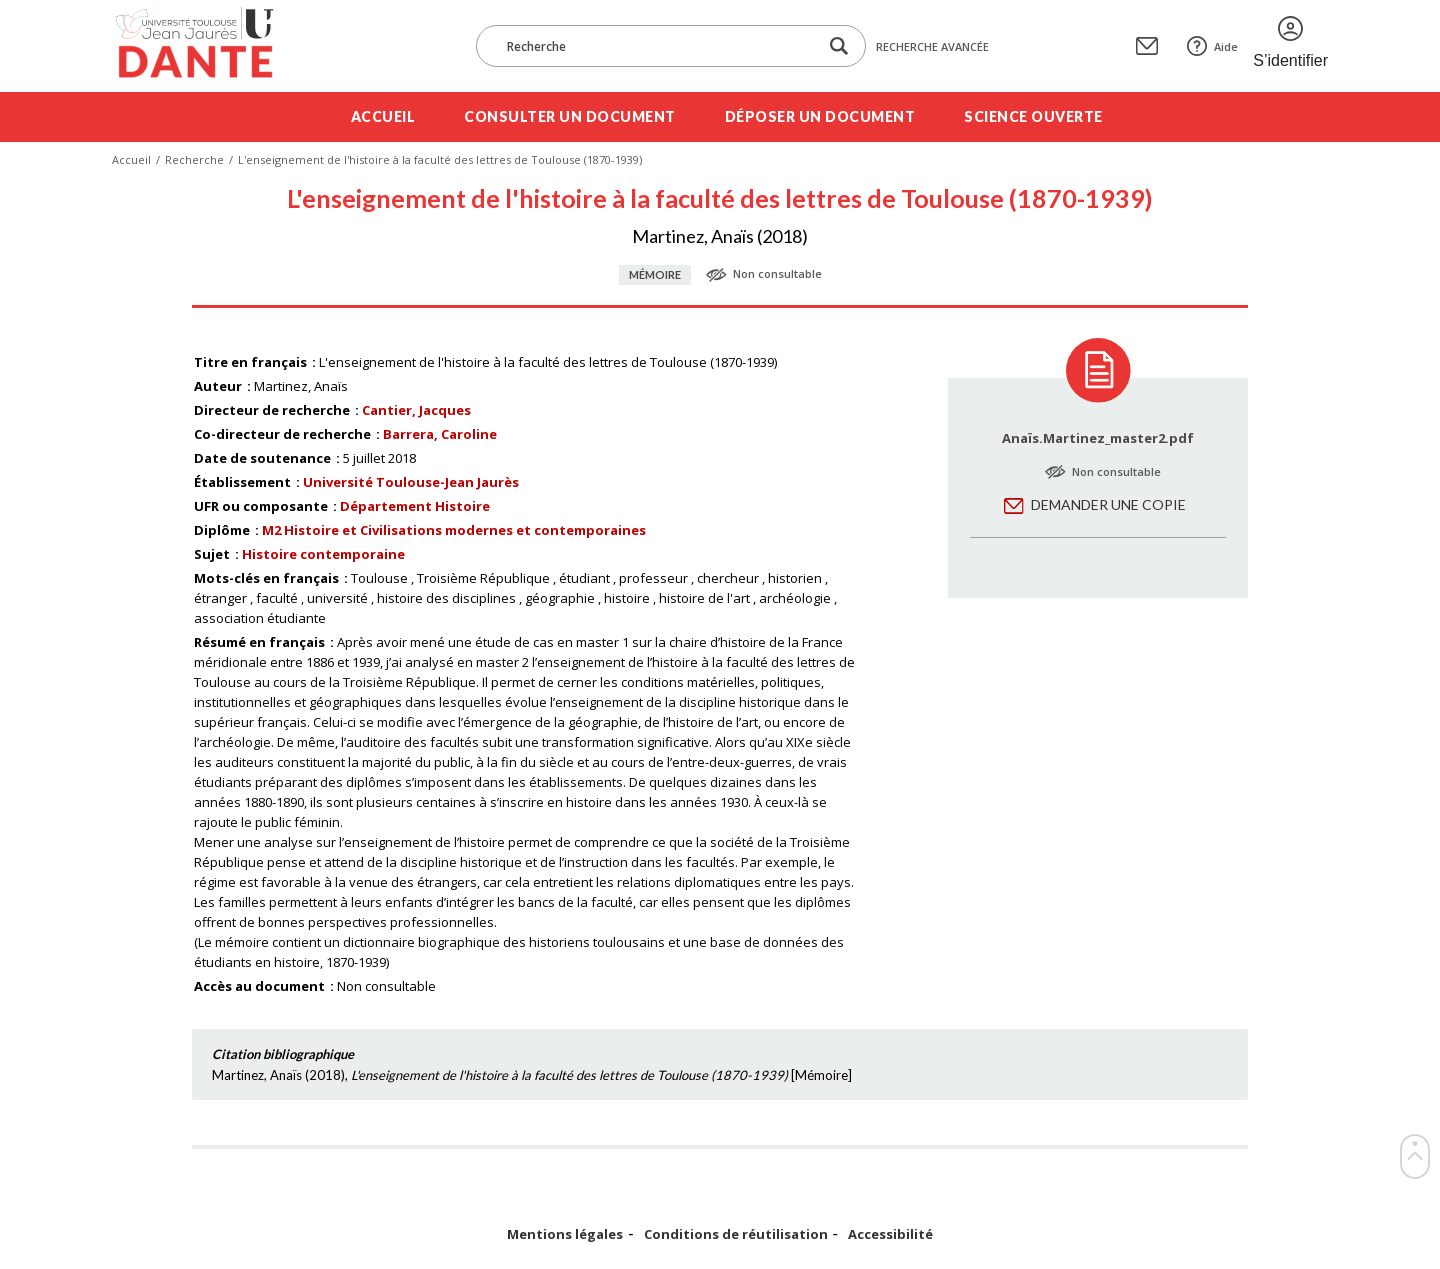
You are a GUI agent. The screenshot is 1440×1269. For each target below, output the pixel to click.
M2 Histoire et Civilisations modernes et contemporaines (454, 530)
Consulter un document (570, 116)
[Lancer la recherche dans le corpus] (839, 46)
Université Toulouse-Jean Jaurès (411, 482)
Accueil (383, 116)
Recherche (194, 159)
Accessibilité (890, 1234)
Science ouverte (1033, 116)
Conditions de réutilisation (736, 1234)
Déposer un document (820, 116)
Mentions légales (565, 1234)
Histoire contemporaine (323, 554)
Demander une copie (1108, 504)
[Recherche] (657, 46)
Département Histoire (415, 506)
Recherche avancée (932, 46)
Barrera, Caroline (440, 434)
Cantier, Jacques (416, 410)
